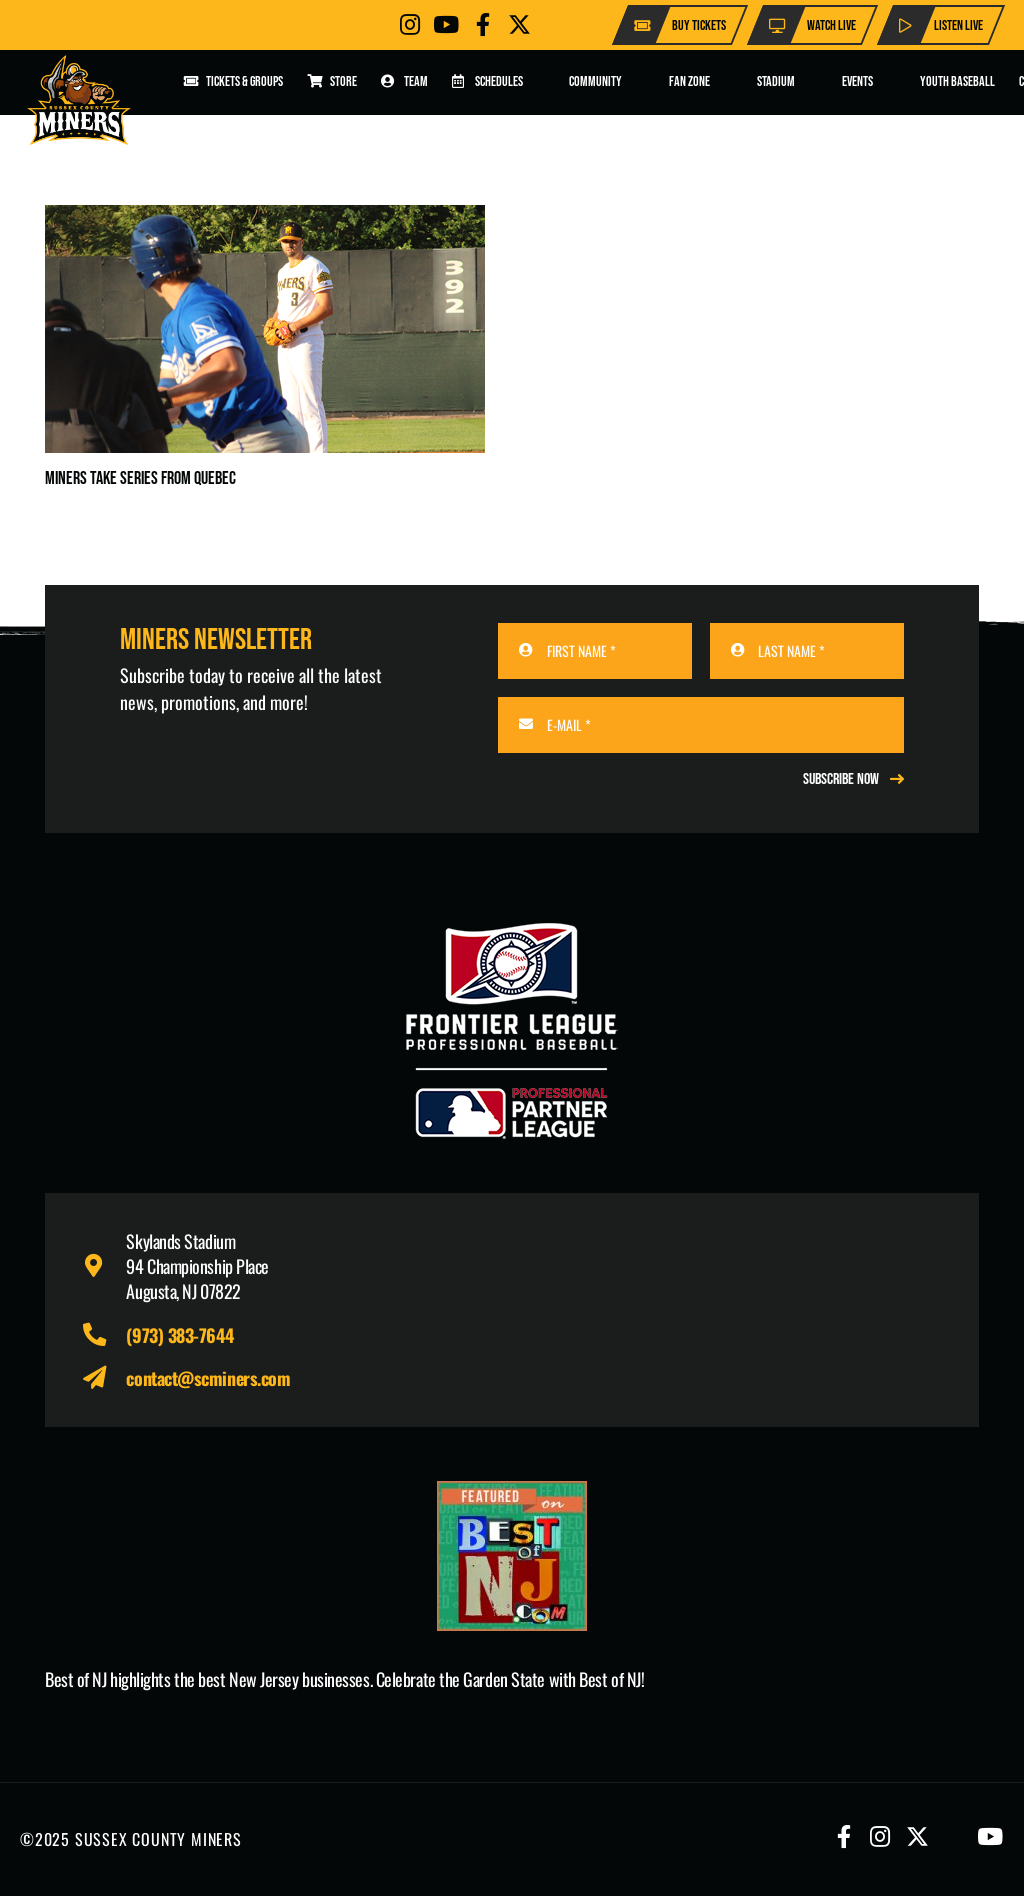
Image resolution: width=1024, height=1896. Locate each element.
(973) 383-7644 (179, 1335)
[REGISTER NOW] (853, 779)
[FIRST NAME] (595, 651)
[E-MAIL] (701, 725)
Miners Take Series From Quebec (140, 478)
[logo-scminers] (79, 100)
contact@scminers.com (208, 1378)
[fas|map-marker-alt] (103, 1266)
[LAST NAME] (807, 651)
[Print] (512, 1556)
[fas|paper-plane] (103, 1378)
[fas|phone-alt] (103, 1335)
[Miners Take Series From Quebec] (265, 219)
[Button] (410, 24)
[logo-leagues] (512, 1031)
